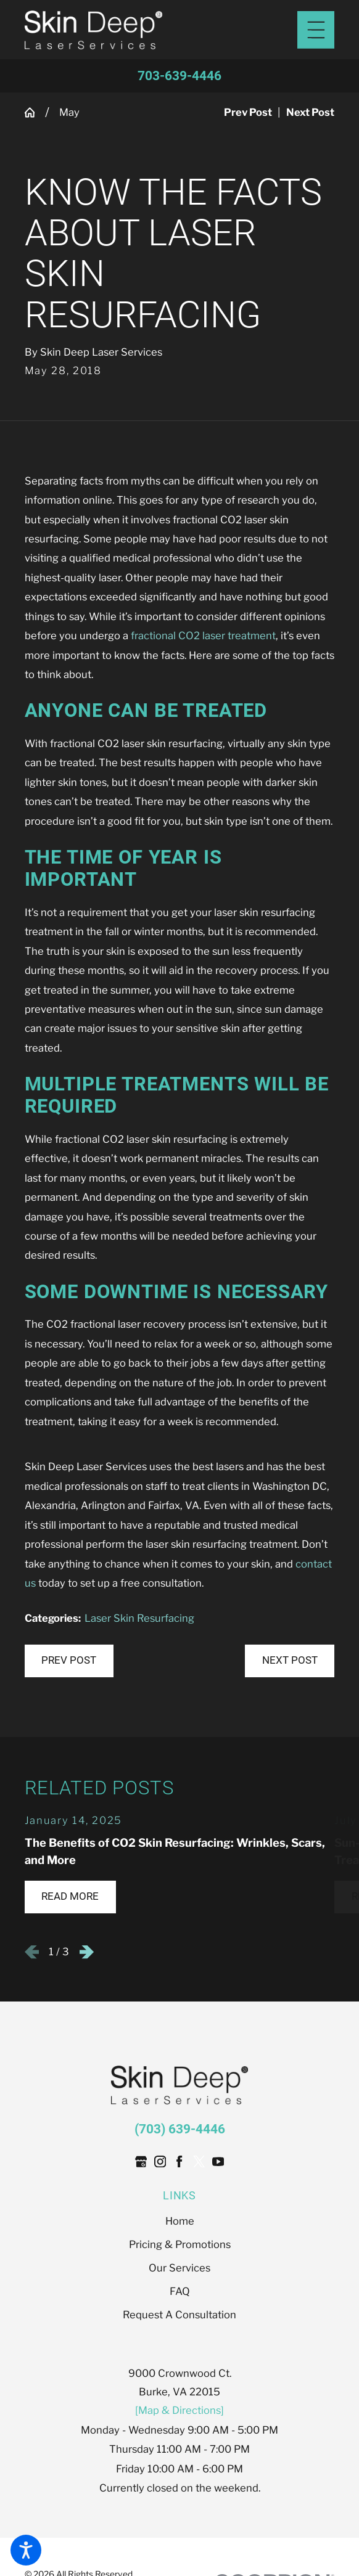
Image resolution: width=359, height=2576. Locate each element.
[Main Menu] (316, 30)
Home (179, 2221)
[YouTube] (218, 2161)
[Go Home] (35, 112)
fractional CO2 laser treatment (203, 635)
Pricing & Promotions (180, 2244)
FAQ (180, 2291)
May (69, 112)
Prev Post (68, 1660)
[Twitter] (199, 2161)
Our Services (179, 2268)
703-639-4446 (179, 76)
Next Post (290, 1660)
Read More (70, 1896)
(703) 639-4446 (179, 2129)
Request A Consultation (179, 2314)
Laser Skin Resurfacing (139, 1618)
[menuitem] (180, 2221)
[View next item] (87, 1952)
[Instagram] (160, 2161)
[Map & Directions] (179, 2410)
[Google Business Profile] (141, 2161)
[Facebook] (179, 2161)
